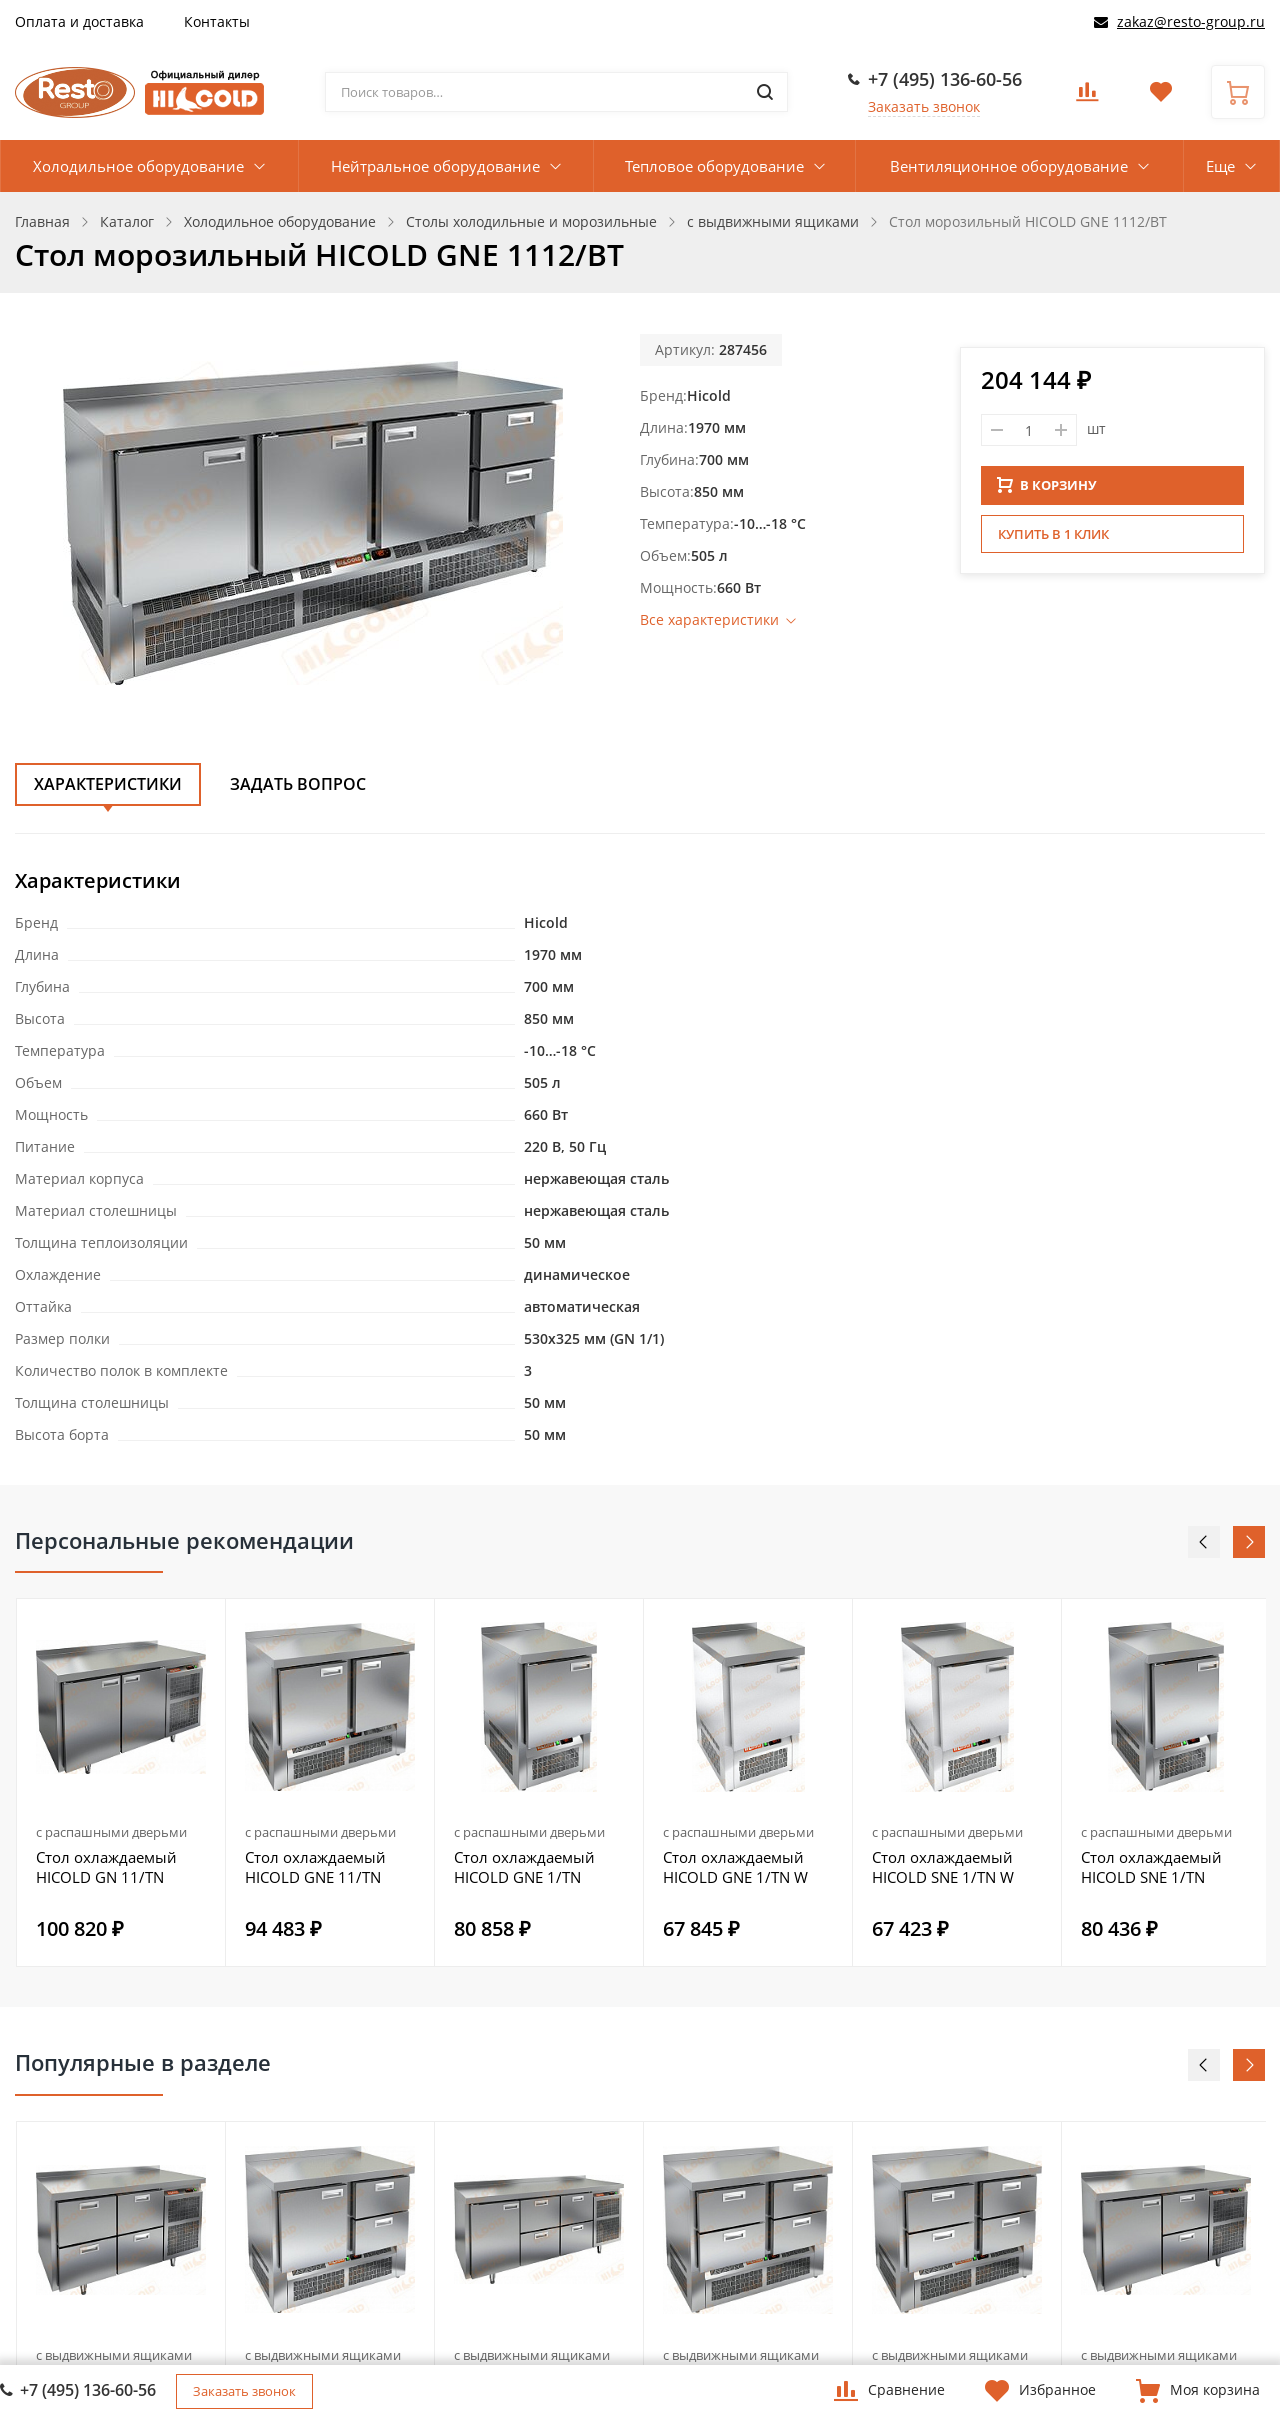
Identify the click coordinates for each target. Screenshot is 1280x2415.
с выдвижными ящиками (114, 2355)
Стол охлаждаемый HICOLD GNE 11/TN (315, 1867)
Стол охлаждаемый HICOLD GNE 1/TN (524, 1867)
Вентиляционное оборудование (1009, 166)
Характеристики (108, 784)
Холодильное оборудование (138, 166)
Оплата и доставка (79, 21)
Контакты (217, 21)
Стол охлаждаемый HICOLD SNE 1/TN (1151, 1867)
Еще (1220, 166)
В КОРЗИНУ (1047, 485)
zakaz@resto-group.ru (1191, 21)
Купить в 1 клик (1053, 534)
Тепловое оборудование (714, 166)
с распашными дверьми (111, 1832)
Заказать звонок (924, 106)
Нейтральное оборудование (435, 166)
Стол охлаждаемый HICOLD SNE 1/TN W (943, 1867)
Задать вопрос (298, 784)
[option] (121, 1782)
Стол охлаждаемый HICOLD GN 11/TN (106, 1867)
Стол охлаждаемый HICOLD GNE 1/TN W (735, 1867)
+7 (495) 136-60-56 (945, 79)
